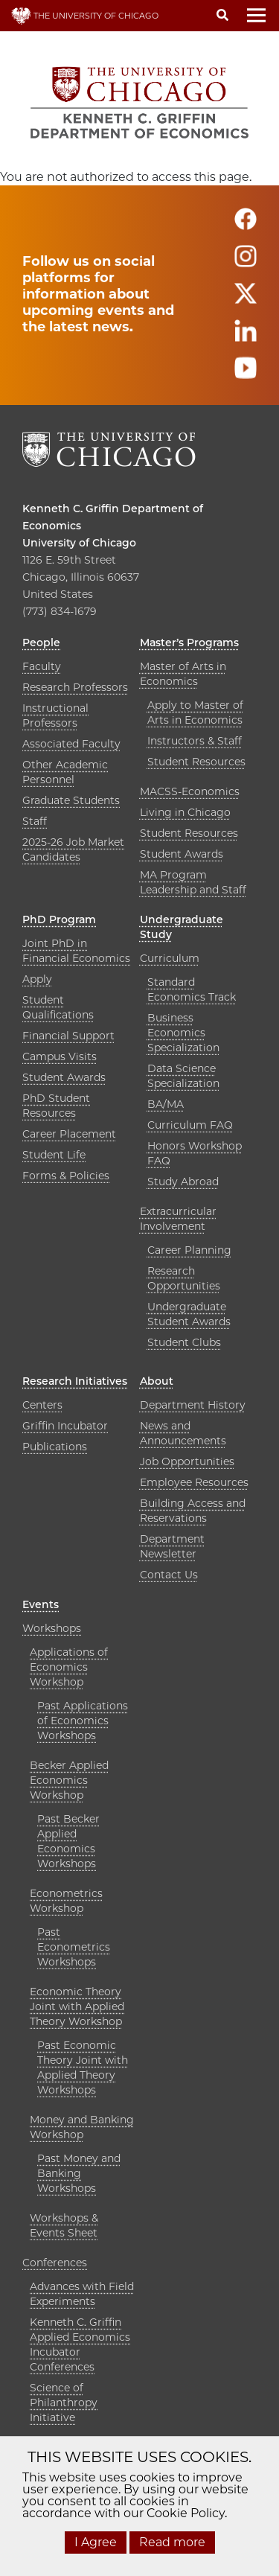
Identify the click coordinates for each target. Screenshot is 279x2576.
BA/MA (165, 1104)
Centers (42, 1405)
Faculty (41, 666)
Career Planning (189, 1250)
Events (40, 1604)
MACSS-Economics (190, 791)
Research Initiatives (74, 1381)
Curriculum (169, 958)
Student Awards (181, 854)
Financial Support (68, 1035)
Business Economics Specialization (183, 1032)
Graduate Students (71, 800)
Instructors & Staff (194, 740)
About (156, 1381)
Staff (34, 821)
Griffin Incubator (65, 1425)
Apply (37, 979)
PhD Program (59, 919)
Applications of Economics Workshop (69, 1667)
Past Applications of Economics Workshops (82, 1720)
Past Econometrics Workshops (73, 1946)
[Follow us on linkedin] (245, 337)
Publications (54, 1446)
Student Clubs (184, 1342)
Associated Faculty (71, 743)
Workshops (51, 1628)
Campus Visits (59, 1056)
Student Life (54, 1154)
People (41, 642)
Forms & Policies (65, 1175)
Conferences (54, 2262)
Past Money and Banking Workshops (79, 2173)
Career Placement (69, 1134)
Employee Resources (194, 1482)
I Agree (95, 2542)
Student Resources (196, 761)
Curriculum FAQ (190, 1125)
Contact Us (169, 1574)
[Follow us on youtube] (245, 374)
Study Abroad (183, 1181)
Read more (172, 2542)
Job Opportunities (187, 1461)
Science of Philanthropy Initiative (63, 2402)
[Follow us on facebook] (245, 225)
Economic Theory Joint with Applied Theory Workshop (77, 2006)
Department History (193, 1405)
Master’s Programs (189, 642)
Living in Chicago (185, 812)
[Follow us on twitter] (245, 300)
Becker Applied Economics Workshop (69, 1780)
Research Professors (75, 687)
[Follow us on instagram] (245, 262)
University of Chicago (79, 542)
